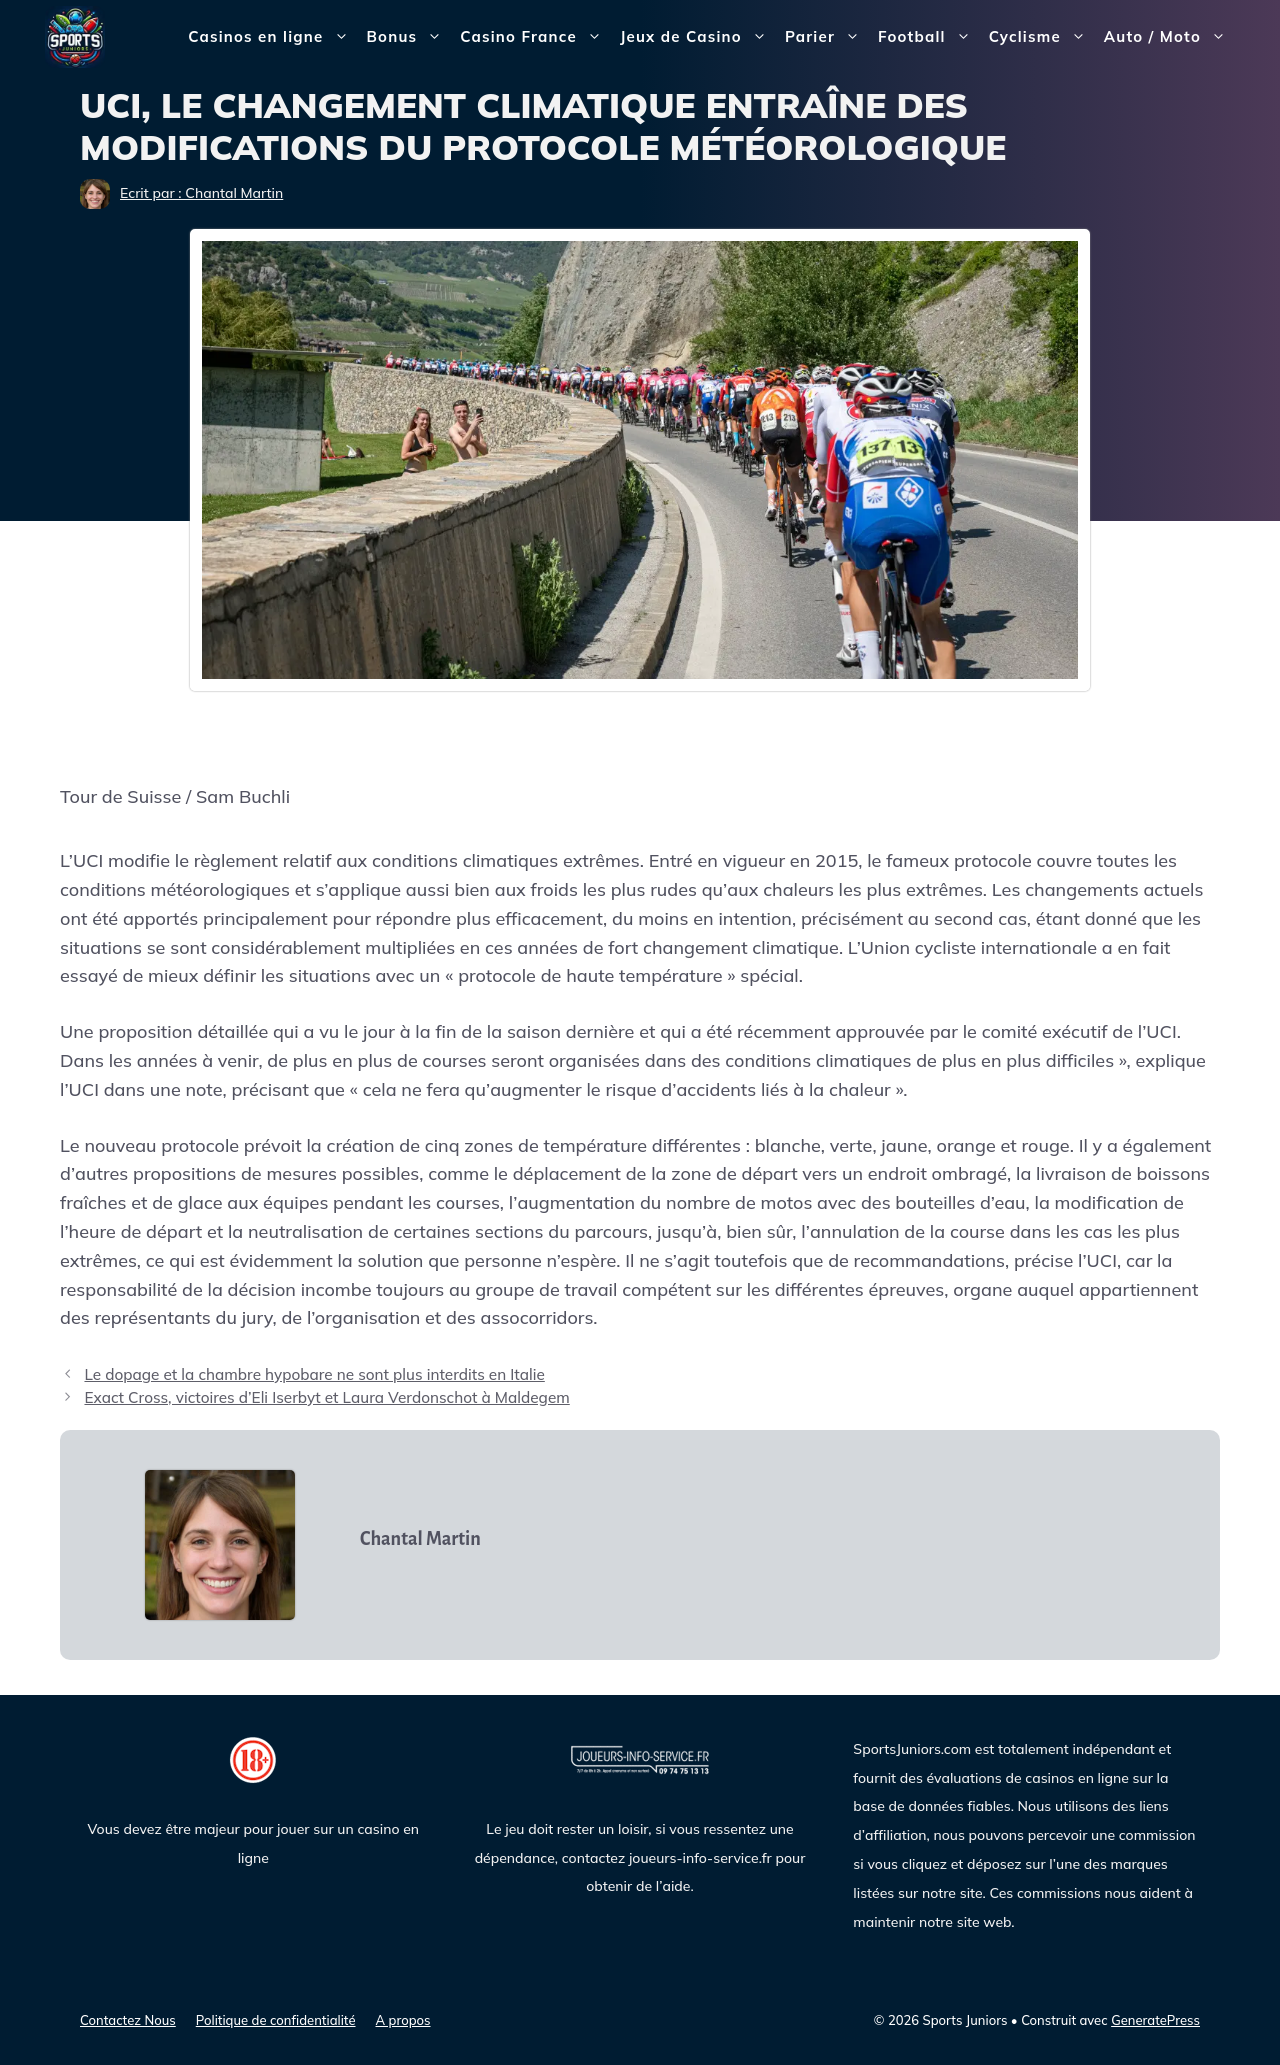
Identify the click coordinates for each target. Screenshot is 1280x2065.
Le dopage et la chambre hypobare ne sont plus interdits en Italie (314, 1374)
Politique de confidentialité (276, 2020)
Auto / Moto (1169, 37)
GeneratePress (1155, 2020)
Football (929, 37)
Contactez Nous (128, 2020)
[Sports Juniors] (75, 35)
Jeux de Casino (698, 37)
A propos (403, 2020)
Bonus (409, 37)
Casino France (535, 37)
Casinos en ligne (272, 37)
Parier (827, 37)
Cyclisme (1042, 37)
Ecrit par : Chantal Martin (201, 193)
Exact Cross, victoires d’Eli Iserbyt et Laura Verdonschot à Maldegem (326, 1397)
